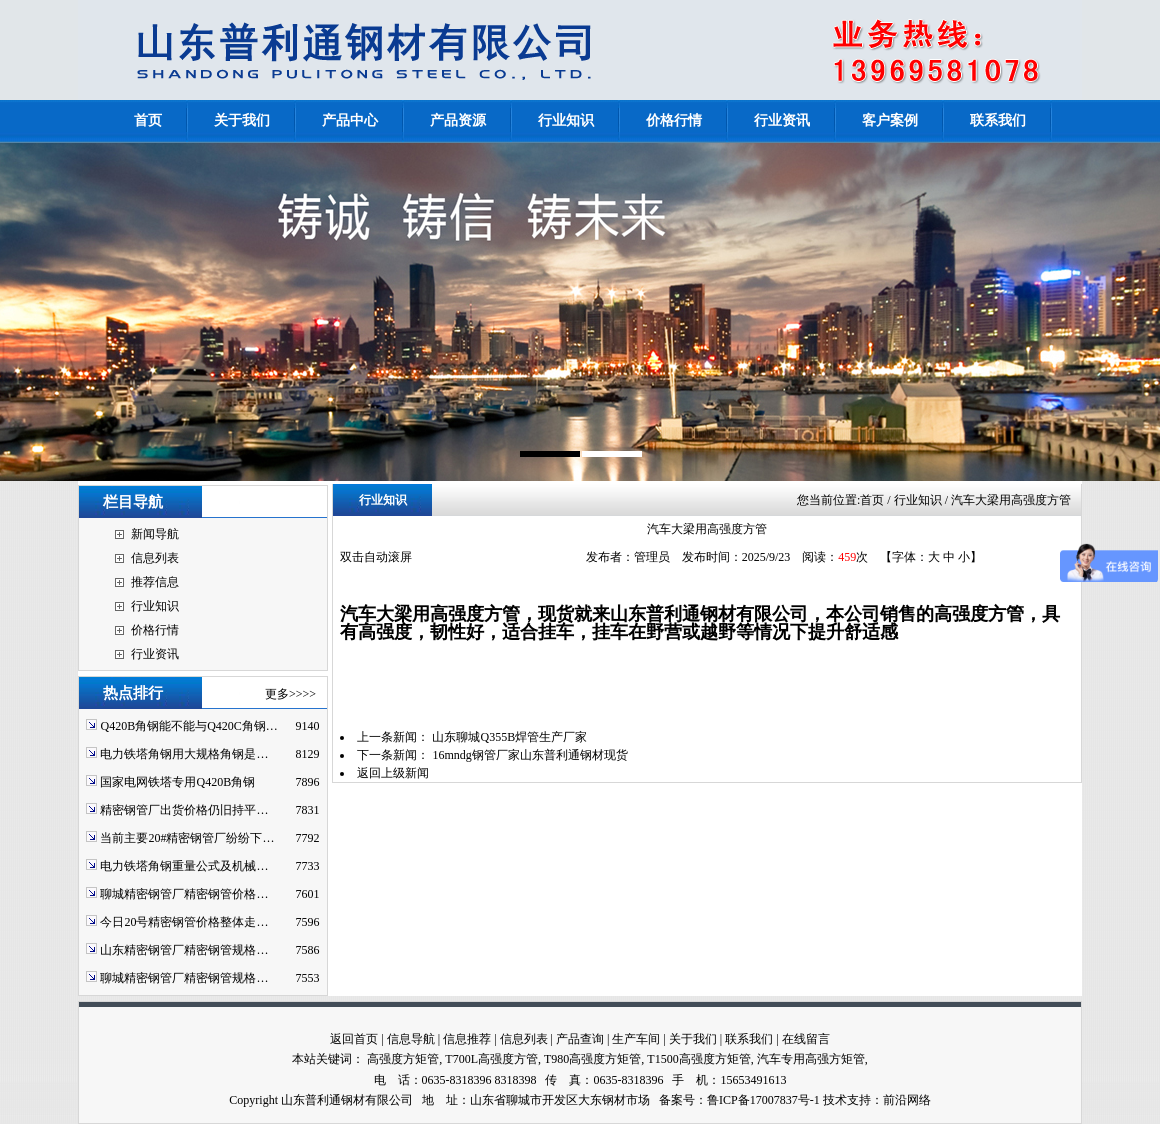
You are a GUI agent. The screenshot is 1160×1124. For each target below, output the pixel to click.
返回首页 (354, 1039)
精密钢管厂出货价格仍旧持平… (184, 810)
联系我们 (749, 1039)
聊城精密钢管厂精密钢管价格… (184, 894)
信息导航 (411, 1039)
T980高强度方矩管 (592, 1059)
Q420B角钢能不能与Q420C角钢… (188, 726)
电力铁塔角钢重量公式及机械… (184, 866)
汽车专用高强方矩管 (811, 1059)
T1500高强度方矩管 (698, 1059)
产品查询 (580, 1039)
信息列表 (155, 558)
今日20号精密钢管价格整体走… (184, 922)
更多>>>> (290, 694)
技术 (835, 1100)
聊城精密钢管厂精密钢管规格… (184, 978)
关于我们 (693, 1039)
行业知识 (155, 606)
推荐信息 (155, 582)
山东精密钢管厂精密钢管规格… (184, 950)
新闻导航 (155, 534)
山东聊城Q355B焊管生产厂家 (509, 737)
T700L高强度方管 (491, 1059)
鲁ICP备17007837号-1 (763, 1100)
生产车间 (636, 1039)
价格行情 (155, 630)
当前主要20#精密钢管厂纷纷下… (187, 838)
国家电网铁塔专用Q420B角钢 (177, 782)
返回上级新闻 (393, 773)
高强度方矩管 (403, 1059)
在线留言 (806, 1039)
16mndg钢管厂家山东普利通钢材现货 (529, 755)
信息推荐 (467, 1039)
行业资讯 (155, 654)
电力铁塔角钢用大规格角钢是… (184, 754)
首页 (872, 500)
